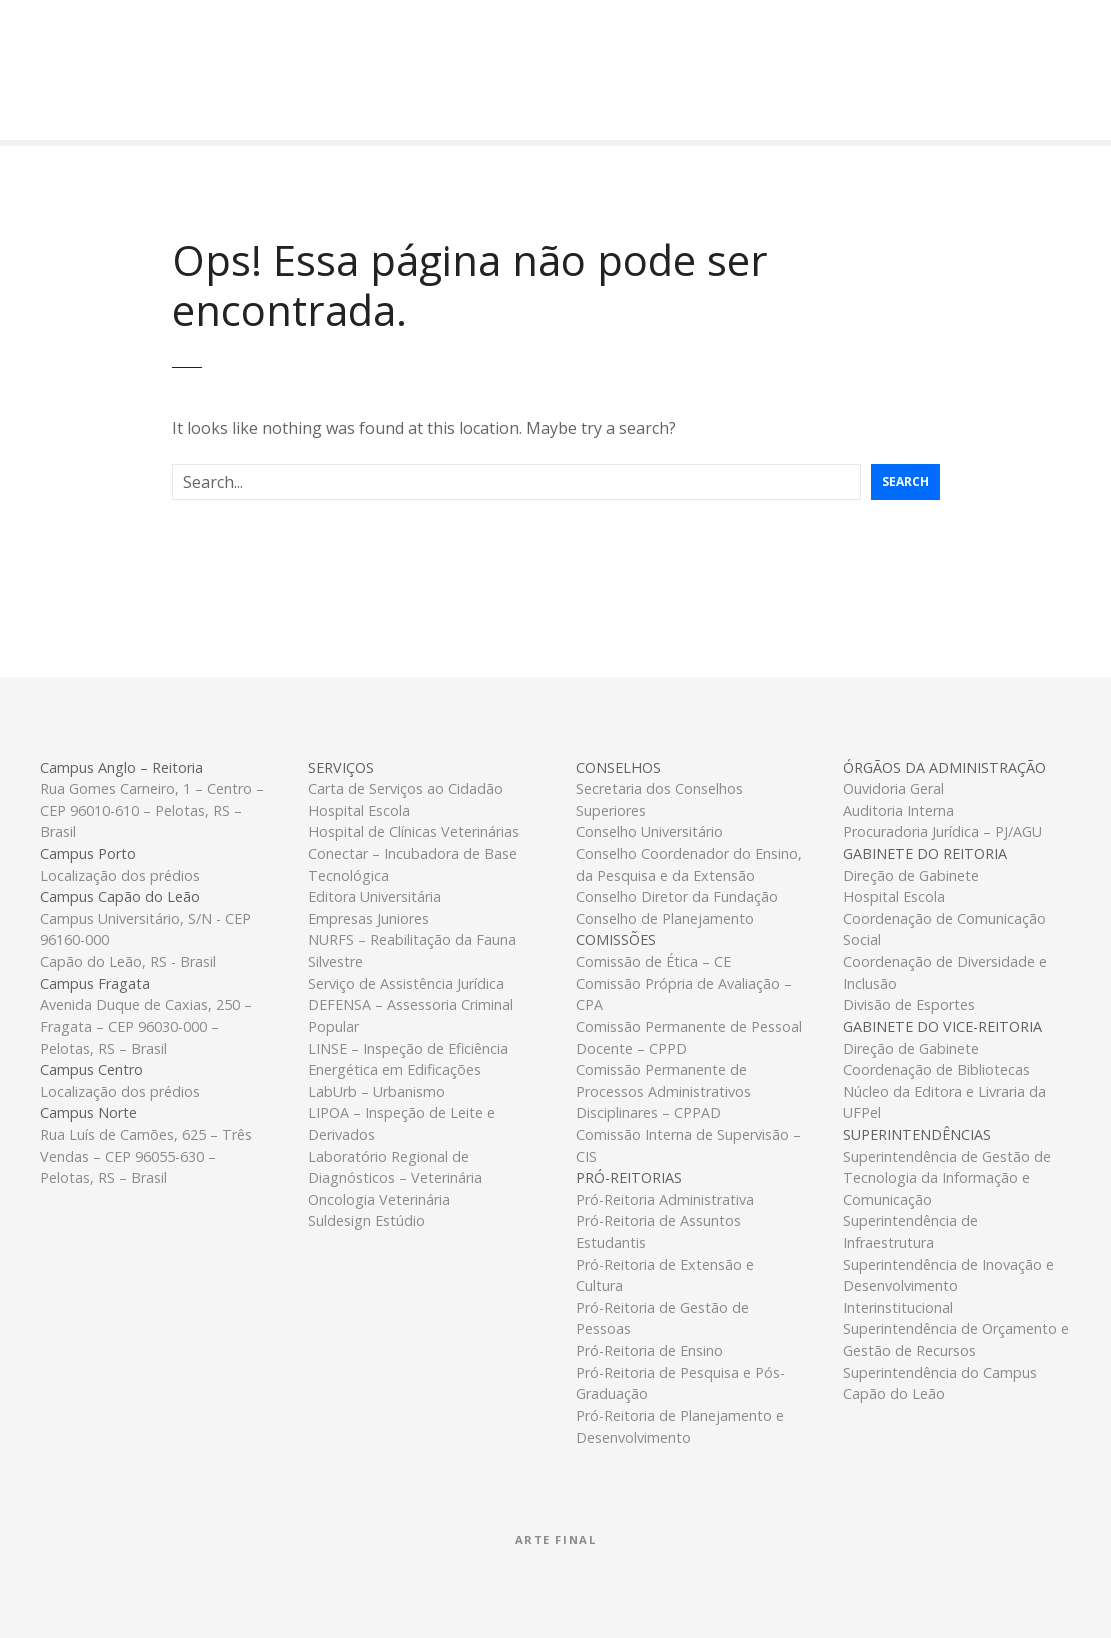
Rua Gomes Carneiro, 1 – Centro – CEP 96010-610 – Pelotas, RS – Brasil (152, 810)
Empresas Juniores (368, 918)
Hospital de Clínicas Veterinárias (413, 831)
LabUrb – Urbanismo (376, 1091)
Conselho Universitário (649, 831)
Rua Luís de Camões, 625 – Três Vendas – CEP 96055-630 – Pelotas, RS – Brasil (146, 1156)
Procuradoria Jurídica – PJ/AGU (942, 831)
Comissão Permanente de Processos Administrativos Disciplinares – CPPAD (663, 1091)
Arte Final (556, 1539)
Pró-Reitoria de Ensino (649, 1350)
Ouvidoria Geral (893, 788)
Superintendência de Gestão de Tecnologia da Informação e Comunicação (947, 1178)
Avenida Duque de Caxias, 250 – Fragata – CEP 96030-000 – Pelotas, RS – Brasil (146, 1026)
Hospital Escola (359, 810)
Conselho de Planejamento (665, 918)
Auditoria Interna (898, 810)
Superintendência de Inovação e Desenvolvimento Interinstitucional (948, 1286)
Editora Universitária (374, 896)
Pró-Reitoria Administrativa (665, 1199)
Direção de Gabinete (911, 875)
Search (905, 481)
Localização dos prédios (120, 875)
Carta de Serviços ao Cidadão (405, 788)
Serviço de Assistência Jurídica (406, 983)
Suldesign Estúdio (366, 1220)
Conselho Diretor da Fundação (677, 896)
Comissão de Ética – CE (653, 961)
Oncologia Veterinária (379, 1199)
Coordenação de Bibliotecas (936, 1069)
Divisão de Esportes (909, 1004)
